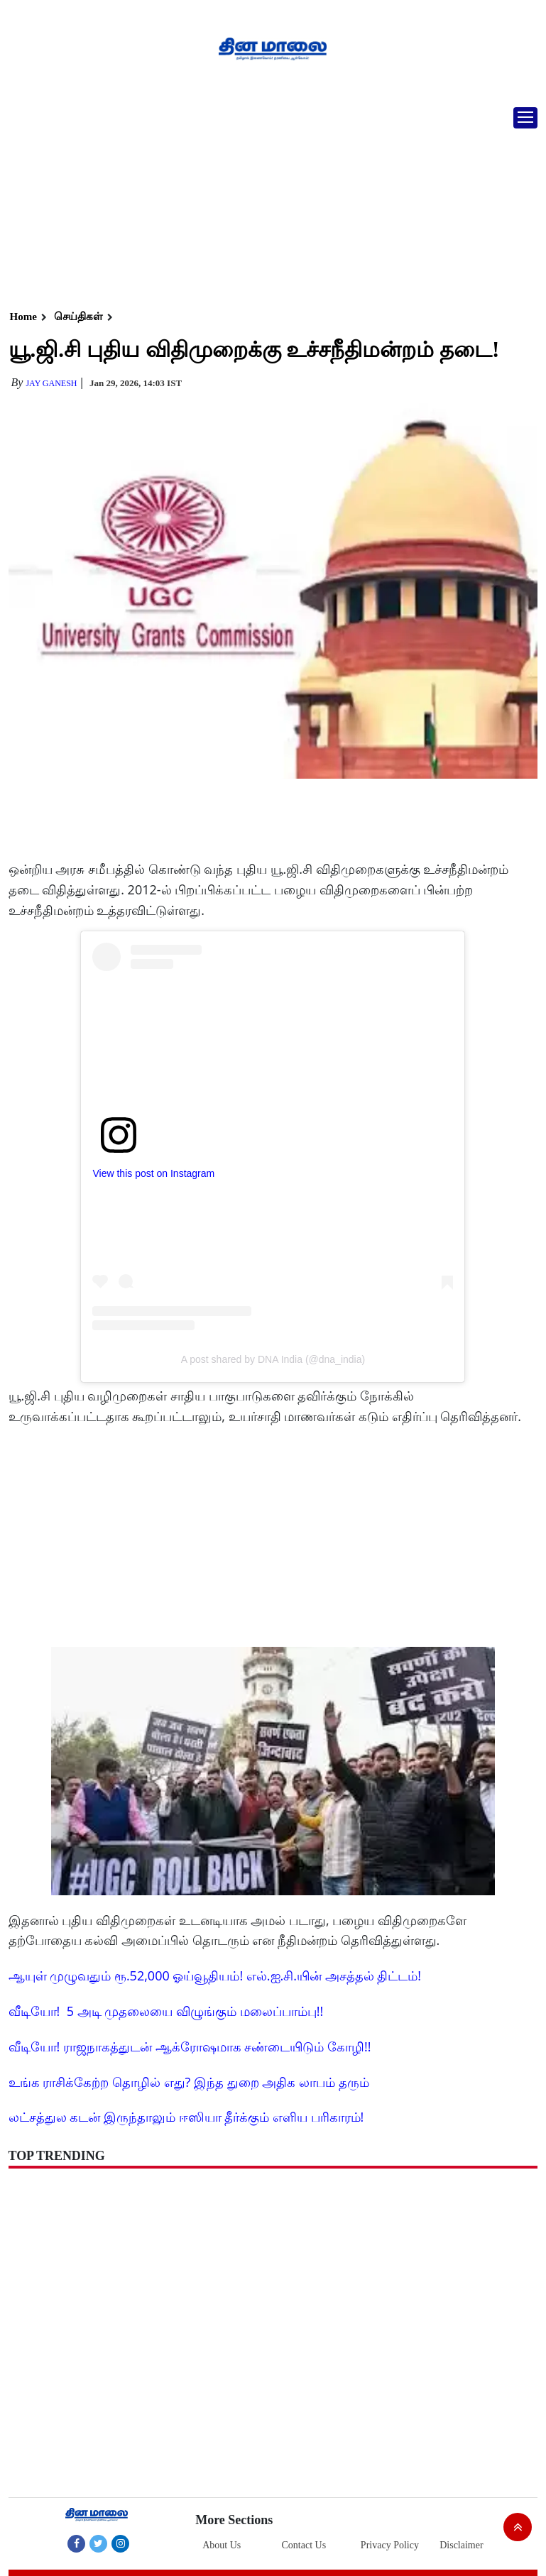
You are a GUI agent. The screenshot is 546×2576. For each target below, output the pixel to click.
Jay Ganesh (51, 383)
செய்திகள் (78, 316)
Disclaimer (461, 2545)
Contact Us (304, 2545)
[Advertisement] (268, 202)
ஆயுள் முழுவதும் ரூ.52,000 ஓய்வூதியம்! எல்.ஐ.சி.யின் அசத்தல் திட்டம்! (215, 1975)
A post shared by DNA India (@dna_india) (273, 1359)
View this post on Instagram (153, 1173)
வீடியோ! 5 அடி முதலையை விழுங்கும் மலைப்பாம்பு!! (166, 2010)
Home (23, 316)
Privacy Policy (390, 2545)
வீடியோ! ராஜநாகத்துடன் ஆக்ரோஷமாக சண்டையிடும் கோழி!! (190, 2046)
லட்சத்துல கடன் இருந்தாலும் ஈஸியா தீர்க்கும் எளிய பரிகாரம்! (186, 2116)
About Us (221, 2545)
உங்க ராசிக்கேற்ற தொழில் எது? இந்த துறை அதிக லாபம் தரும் (189, 2081)
